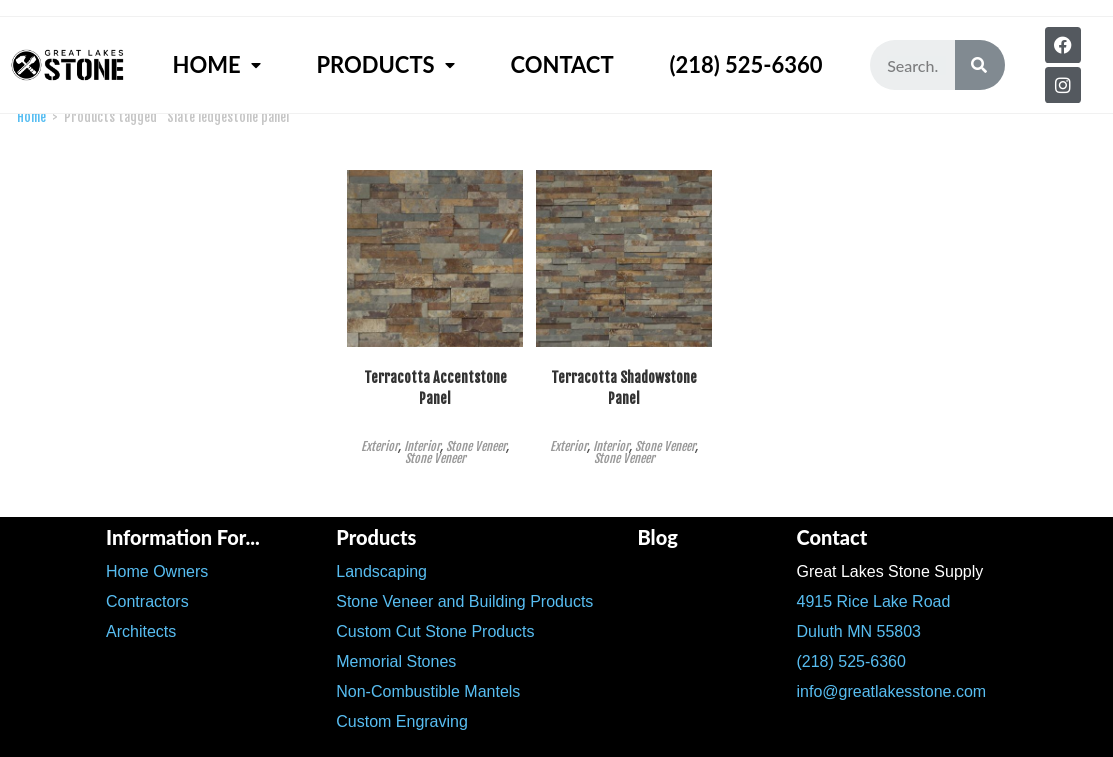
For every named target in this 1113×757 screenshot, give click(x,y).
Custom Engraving (402, 721)
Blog (657, 537)
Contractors (147, 601)
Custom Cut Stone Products (435, 631)
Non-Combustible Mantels (428, 691)
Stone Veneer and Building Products (464, 601)
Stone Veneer (476, 446)
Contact (561, 64)
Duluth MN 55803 (858, 631)
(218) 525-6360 (745, 64)
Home (217, 65)
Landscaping (381, 571)
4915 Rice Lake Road (873, 601)
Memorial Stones (396, 661)
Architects (141, 631)
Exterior (379, 446)
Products (385, 65)
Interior (422, 446)
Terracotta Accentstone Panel (435, 388)
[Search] (980, 65)
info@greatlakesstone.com (891, 691)
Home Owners (157, 571)
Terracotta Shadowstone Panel (624, 388)
